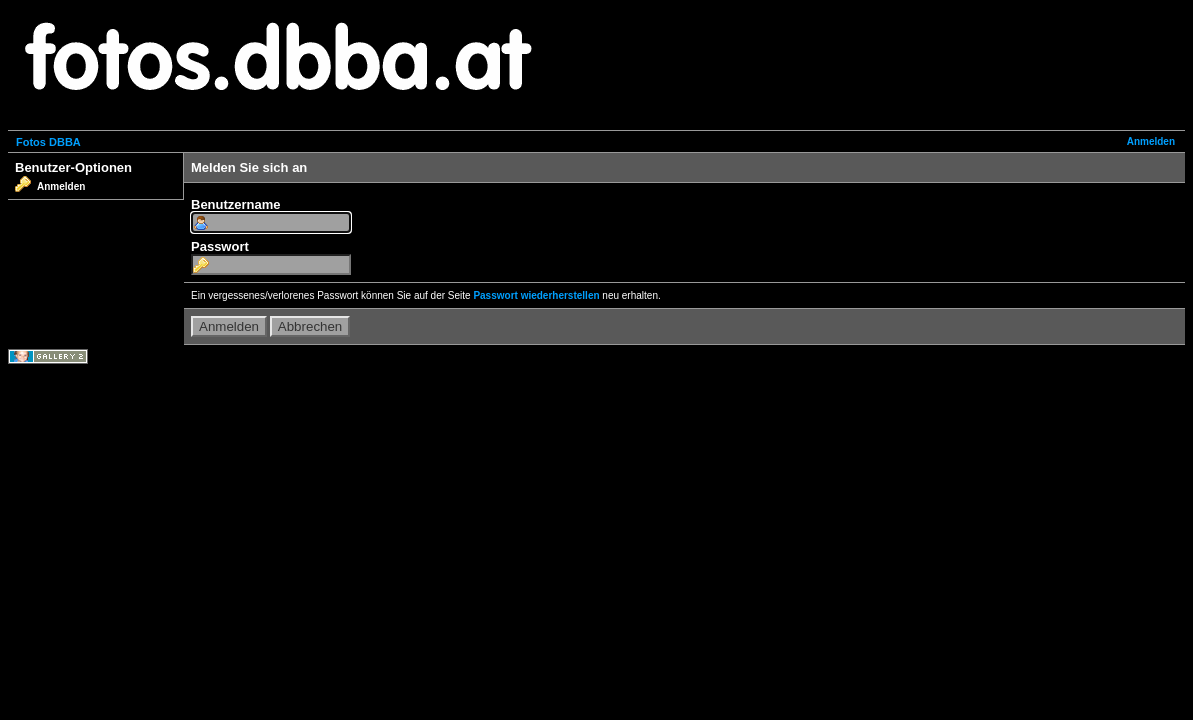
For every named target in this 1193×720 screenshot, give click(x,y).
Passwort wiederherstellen (536, 295)
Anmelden (1151, 141)
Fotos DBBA (48, 142)
